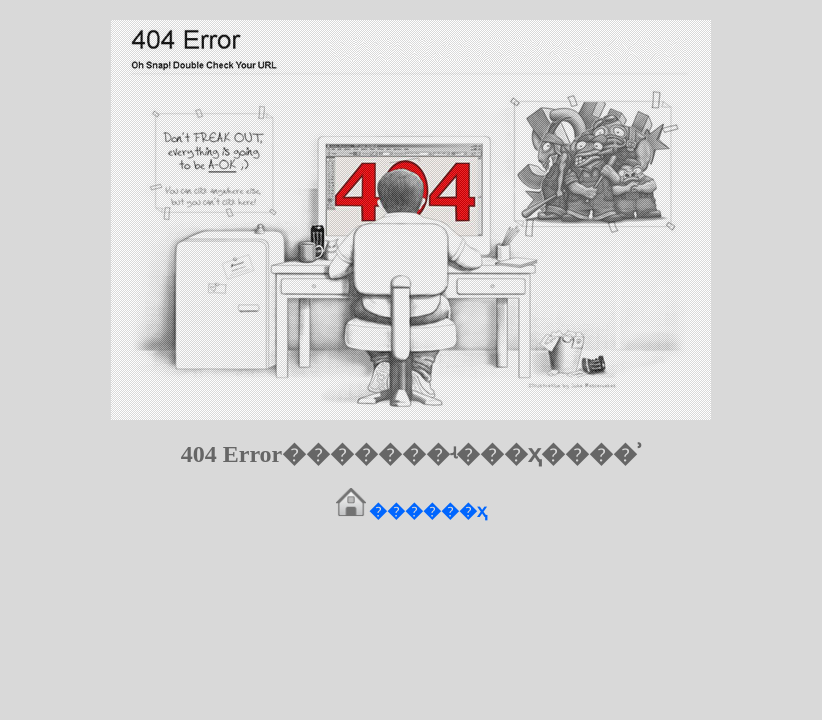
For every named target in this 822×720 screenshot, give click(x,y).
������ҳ (428, 511)
